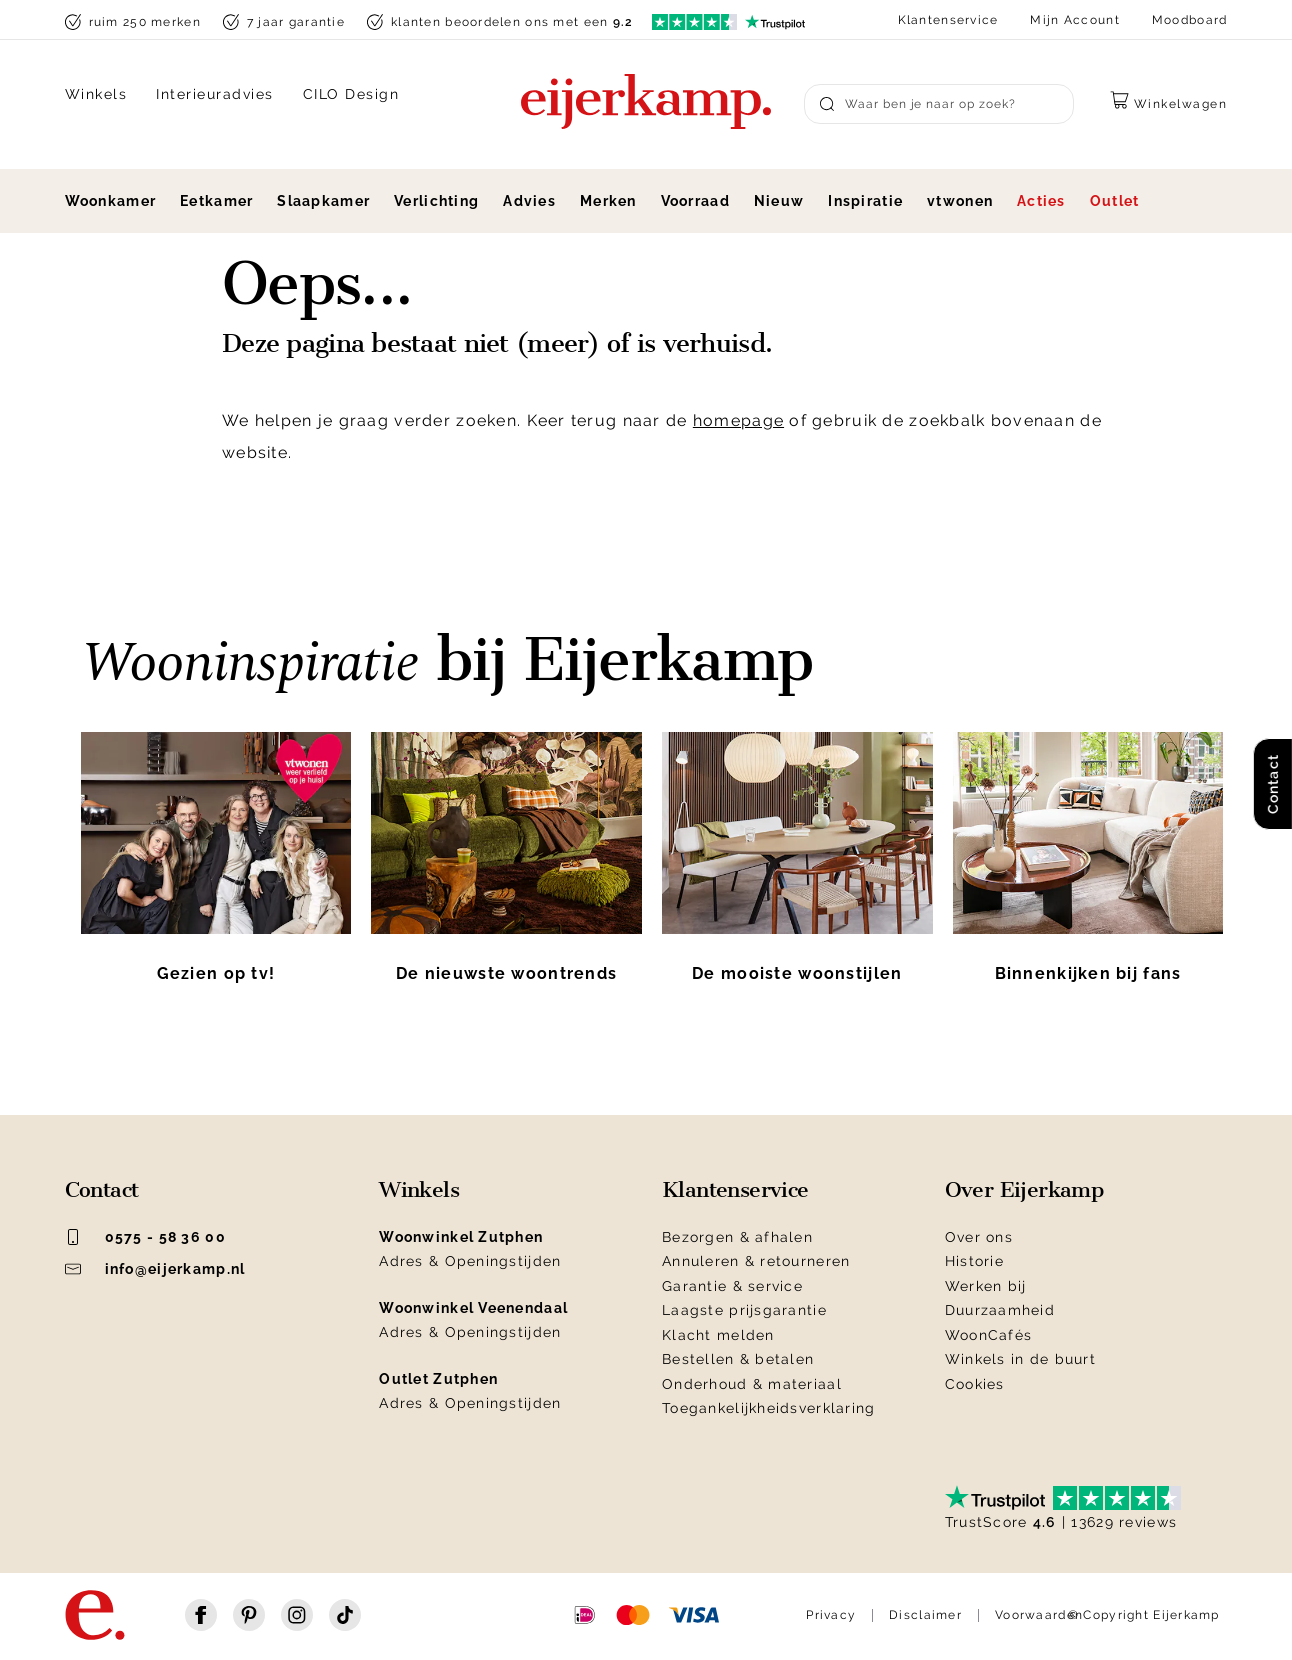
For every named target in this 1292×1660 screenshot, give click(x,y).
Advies (529, 201)
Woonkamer (111, 201)
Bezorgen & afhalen (737, 1237)
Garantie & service (732, 1286)
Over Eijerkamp (1024, 1190)
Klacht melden (718, 1335)
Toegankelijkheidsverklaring (769, 1408)
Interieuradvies (215, 94)
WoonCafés (989, 1335)
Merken (608, 201)
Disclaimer (925, 1615)
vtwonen (960, 201)
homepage (738, 420)
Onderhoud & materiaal (752, 1384)
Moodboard (1190, 20)
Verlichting (436, 201)
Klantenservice (948, 20)
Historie (974, 1261)
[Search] (939, 104)
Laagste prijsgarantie (744, 1310)
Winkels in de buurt (1020, 1359)
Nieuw (779, 201)
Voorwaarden (1039, 1615)
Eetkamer (216, 201)
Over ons (979, 1237)
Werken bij (986, 1286)
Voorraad (695, 201)
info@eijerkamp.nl (155, 1269)
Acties (1041, 201)
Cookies (975, 1384)
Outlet (1115, 201)
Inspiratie (865, 201)
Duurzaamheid (1000, 1310)
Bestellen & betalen (738, 1359)
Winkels (96, 94)
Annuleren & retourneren (756, 1261)
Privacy (831, 1615)
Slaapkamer (323, 201)
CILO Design (351, 94)
